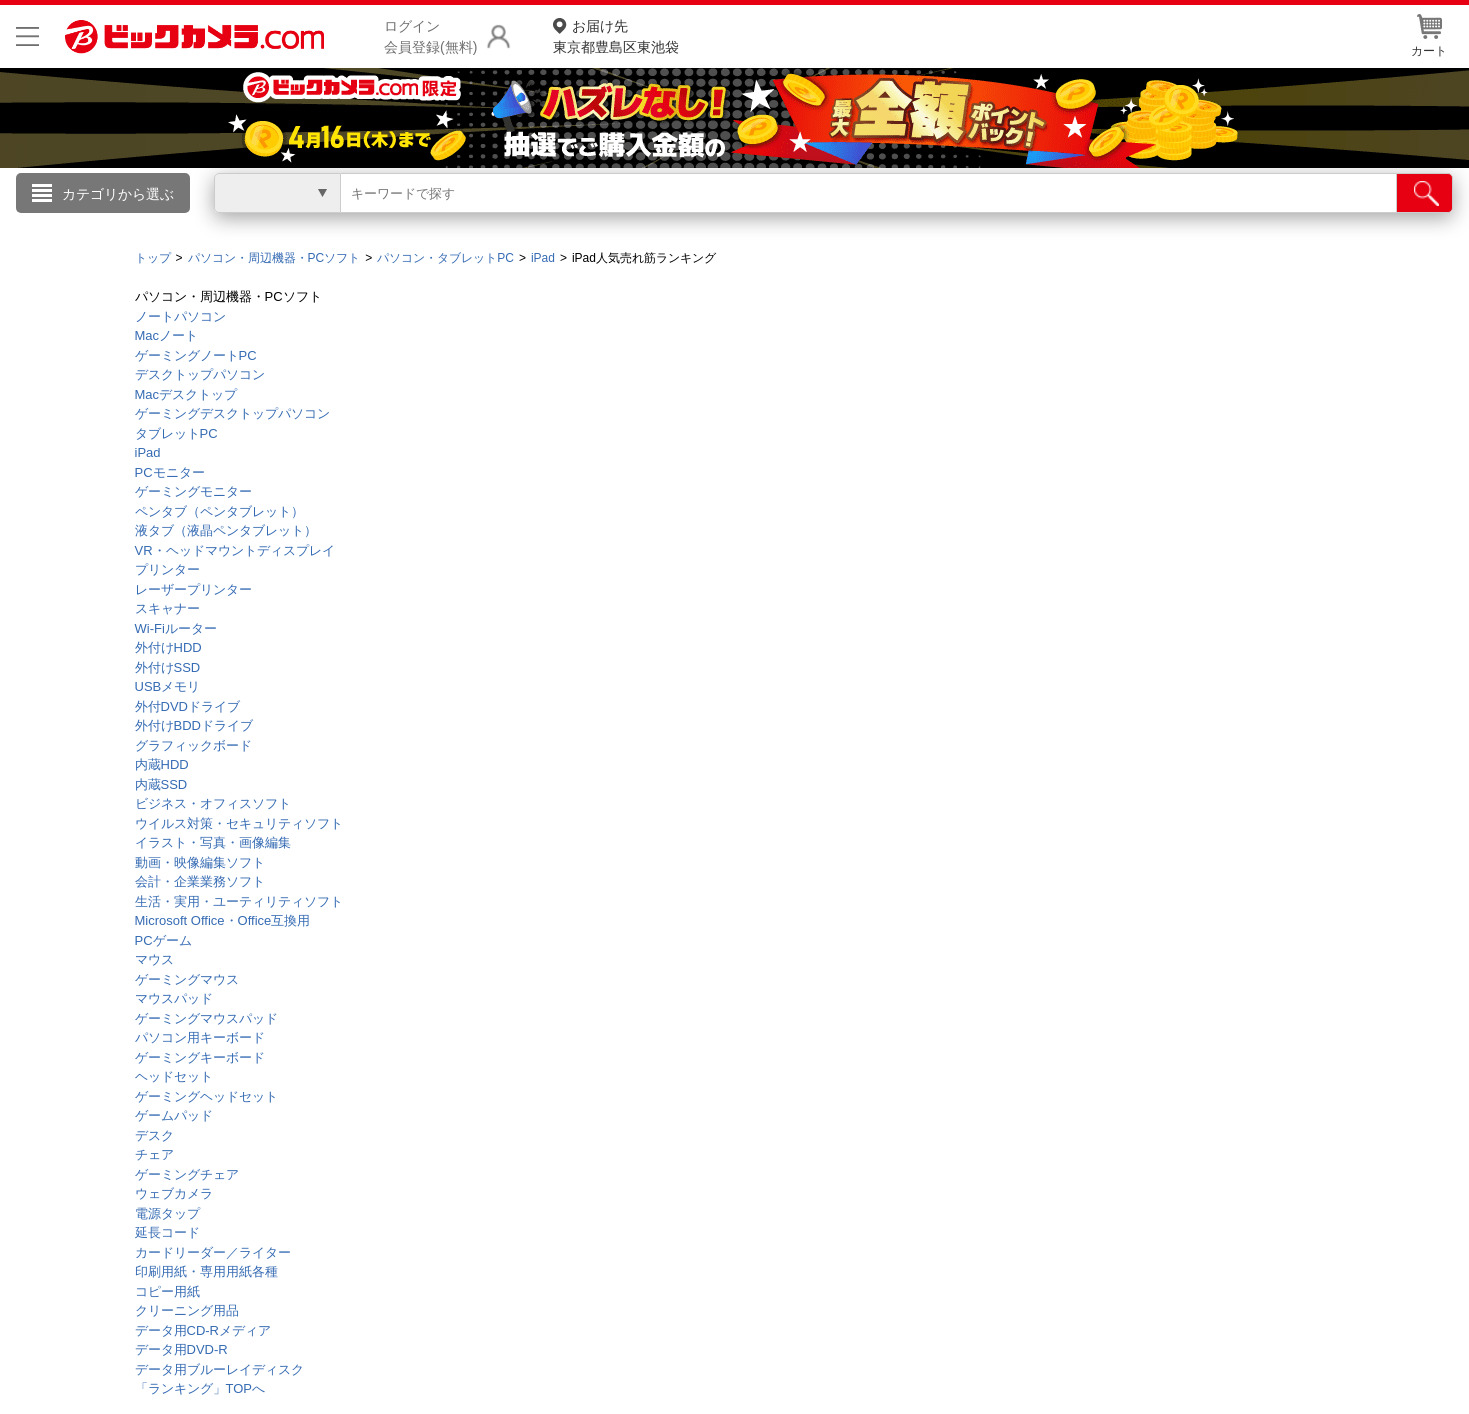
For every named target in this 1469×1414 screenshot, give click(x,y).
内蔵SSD (161, 784)
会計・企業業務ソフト (200, 881)
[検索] (1424, 193)
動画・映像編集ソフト (200, 862)
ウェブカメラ (174, 1193)
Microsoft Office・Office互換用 (223, 920)
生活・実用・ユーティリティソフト (239, 901)
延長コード (167, 1232)
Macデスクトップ (186, 394)
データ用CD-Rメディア (203, 1330)
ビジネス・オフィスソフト (213, 803)
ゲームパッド (174, 1115)
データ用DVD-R (181, 1349)
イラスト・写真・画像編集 (213, 842)
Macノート (167, 335)
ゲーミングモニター (193, 491)
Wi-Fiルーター (176, 628)
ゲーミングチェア (187, 1174)
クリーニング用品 (187, 1310)
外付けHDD (168, 647)
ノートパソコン (180, 316)
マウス (154, 959)
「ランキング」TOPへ (200, 1388)
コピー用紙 (167, 1291)
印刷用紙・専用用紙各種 (206, 1271)
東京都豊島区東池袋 (616, 35)
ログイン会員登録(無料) (430, 36)
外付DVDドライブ (187, 706)
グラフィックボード (193, 745)
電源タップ (167, 1213)
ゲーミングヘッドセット (206, 1096)
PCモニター (170, 472)
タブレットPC (176, 433)
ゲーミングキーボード (200, 1057)
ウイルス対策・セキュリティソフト (239, 823)
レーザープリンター (193, 589)
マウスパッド (174, 998)
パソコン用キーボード (200, 1037)
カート (1429, 36)
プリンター (167, 569)
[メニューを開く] (27, 36)
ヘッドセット (174, 1076)
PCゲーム (163, 940)
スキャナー (167, 608)
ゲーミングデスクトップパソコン (232, 413)
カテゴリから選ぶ (118, 194)
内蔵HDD (162, 764)
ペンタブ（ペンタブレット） (219, 511)
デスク (154, 1135)
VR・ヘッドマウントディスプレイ (235, 550)
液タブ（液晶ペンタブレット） (226, 530)
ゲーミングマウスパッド (206, 1018)
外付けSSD (168, 667)
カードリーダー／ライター (213, 1252)
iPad (148, 452)
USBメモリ (168, 686)
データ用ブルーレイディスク (219, 1369)
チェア (154, 1154)
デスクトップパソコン (200, 374)
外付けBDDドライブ (194, 725)
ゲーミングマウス (187, 979)
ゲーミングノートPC (196, 355)
